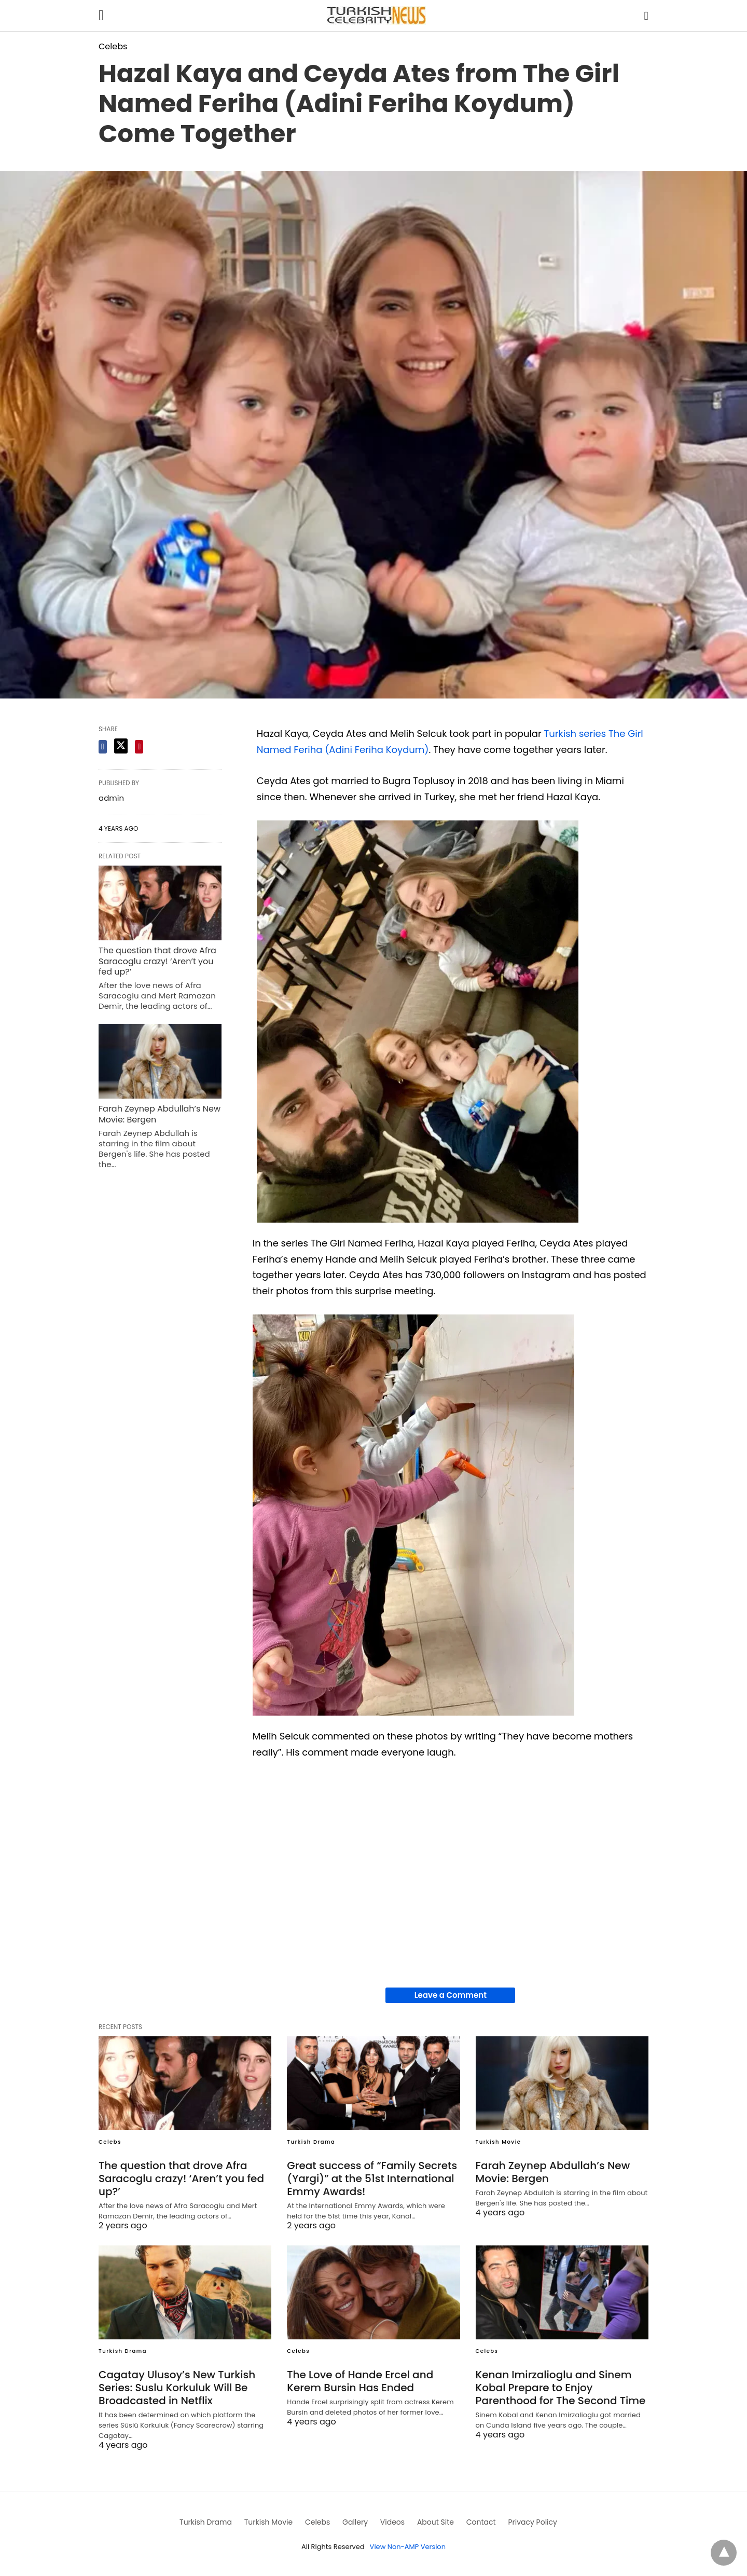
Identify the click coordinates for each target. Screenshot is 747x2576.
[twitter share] (121, 745)
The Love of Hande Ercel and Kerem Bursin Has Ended (360, 2381)
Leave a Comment (450, 1995)
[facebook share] (103, 746)
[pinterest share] (139, 746)
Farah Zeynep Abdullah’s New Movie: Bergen (159, 1114)
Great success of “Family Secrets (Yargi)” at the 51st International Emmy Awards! (372, 2178)
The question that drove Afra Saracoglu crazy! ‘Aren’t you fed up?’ (157, 961)
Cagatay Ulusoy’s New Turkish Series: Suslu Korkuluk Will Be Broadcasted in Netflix (177, 2387)
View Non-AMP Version (408, 2547)
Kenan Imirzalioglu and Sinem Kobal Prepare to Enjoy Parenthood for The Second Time (561, 2387)
